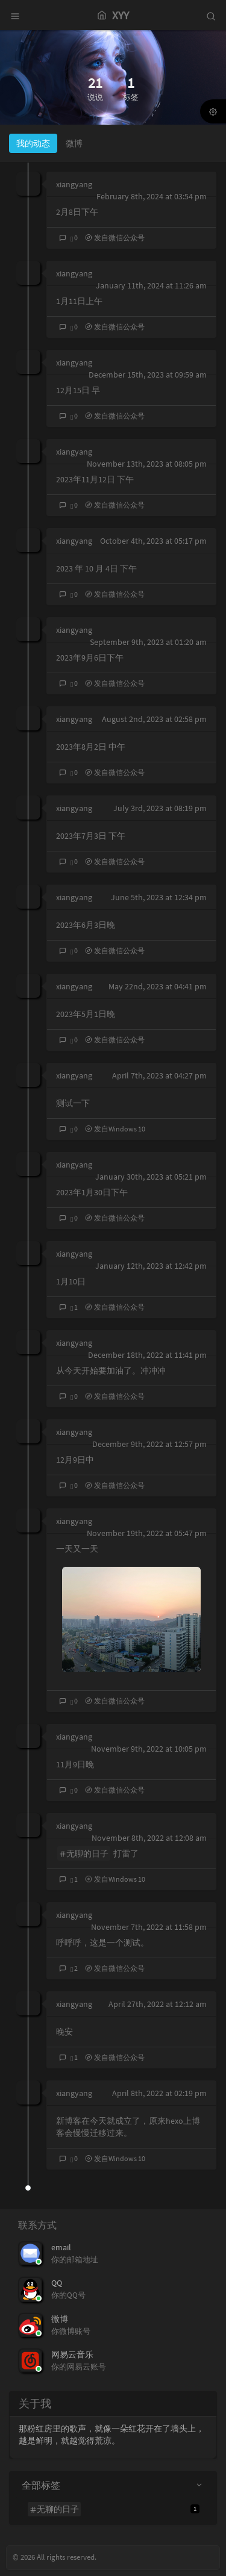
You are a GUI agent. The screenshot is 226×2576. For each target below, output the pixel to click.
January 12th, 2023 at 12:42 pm (151, 1265)
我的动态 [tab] (33, 143)
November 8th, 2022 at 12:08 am (149, 1837)
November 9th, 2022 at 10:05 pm (149, 1748)
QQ (56, 2282)
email (61, 2247)
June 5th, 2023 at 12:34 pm (159, 897)
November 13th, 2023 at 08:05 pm (147, 463)
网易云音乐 (72, 2354)
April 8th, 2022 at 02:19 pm (159, 2093)
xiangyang (74, 184)
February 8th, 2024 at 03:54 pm (151, 196)
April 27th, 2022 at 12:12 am (157, 2004)
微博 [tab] (74, 143)
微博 (59, 2318)
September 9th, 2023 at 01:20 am (148, 641)
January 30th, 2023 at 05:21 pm (151, 1176)
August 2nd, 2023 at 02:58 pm (154, 719)
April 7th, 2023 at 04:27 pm (159, 1075)
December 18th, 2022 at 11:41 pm (147, 1354)
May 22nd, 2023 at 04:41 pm (157, 986)
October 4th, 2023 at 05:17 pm (153, 540)
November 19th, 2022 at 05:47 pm (147, 1533)
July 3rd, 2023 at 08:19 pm (160, 808)
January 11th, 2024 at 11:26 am (151, 285)
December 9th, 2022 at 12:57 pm (149, 1444)
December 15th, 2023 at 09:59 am (148, 374)
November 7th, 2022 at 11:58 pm (149, 1926)
